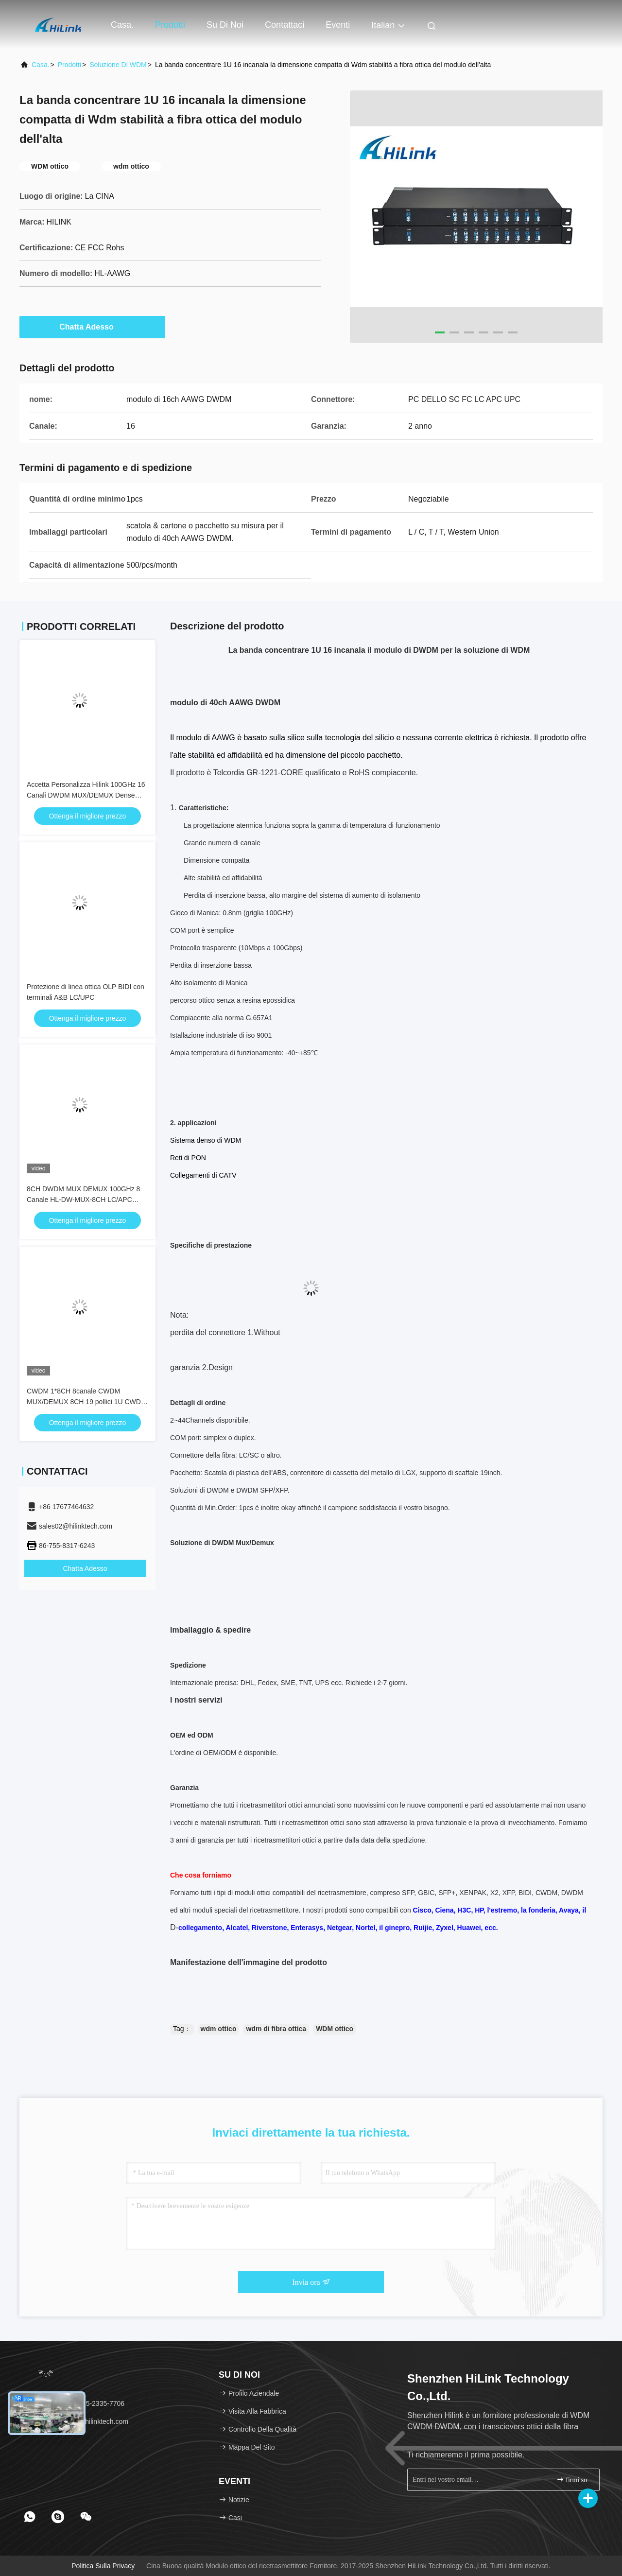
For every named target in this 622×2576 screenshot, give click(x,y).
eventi (338, 25)
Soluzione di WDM (117, 65)
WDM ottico (334, 2029)
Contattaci (284, 25)
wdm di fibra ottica (276, 2029)
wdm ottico (219, 2029)
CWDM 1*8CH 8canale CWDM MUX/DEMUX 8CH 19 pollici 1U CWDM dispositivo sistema (87, 1401)
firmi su (571, 2479)
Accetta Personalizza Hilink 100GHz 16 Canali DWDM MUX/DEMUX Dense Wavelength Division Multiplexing (86, 795)
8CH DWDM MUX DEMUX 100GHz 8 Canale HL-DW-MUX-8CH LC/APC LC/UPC (83, 1199)
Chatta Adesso (92, 326)
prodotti (69, 65)
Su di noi (225, 25)
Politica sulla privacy (103, 2566)
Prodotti (170, 25)
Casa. (122, 25)
